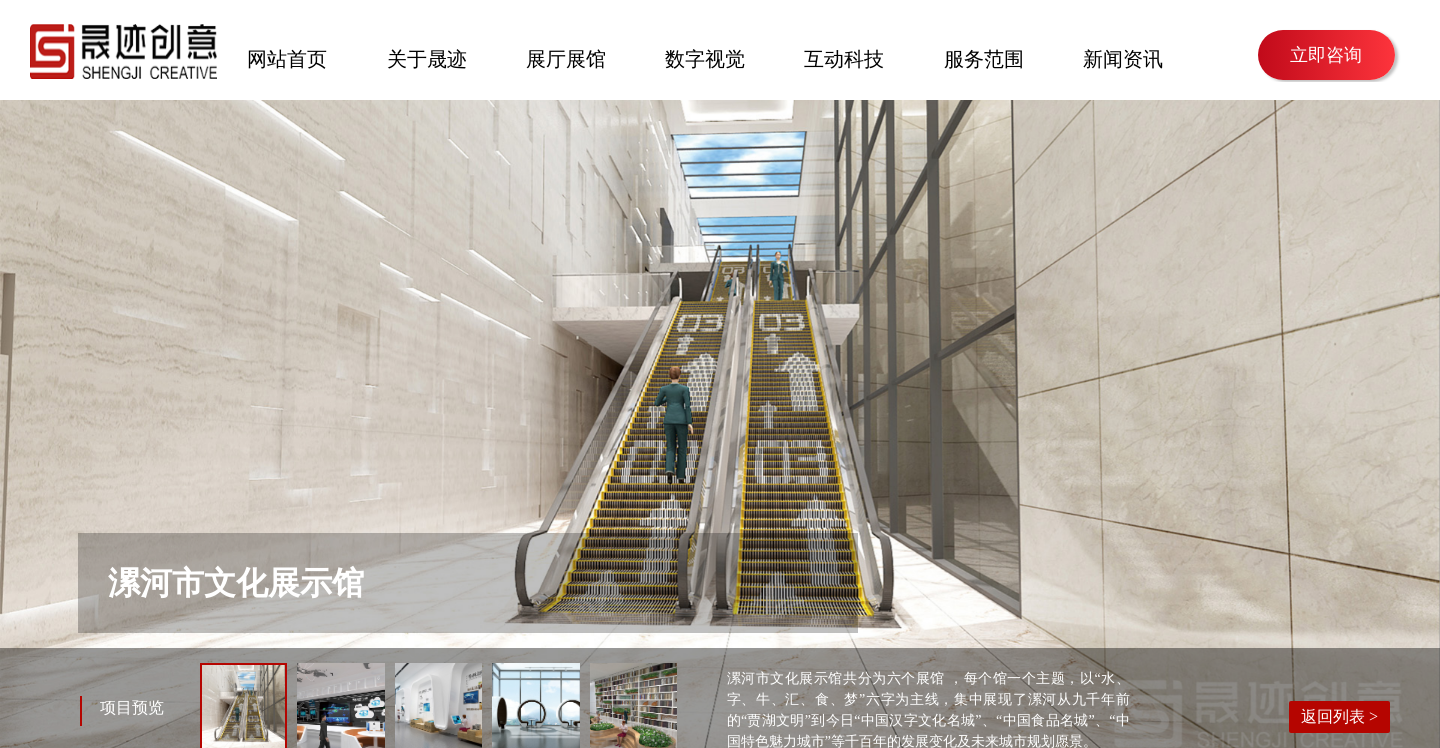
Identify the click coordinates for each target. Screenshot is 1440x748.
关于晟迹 (427, 57)
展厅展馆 (566, 57)
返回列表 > (1339, 716)
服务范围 (984, 57)
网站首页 (287, 57)
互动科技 (844, 57)
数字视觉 (705, 57)
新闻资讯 (1123, 57)
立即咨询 (1326, 55)
